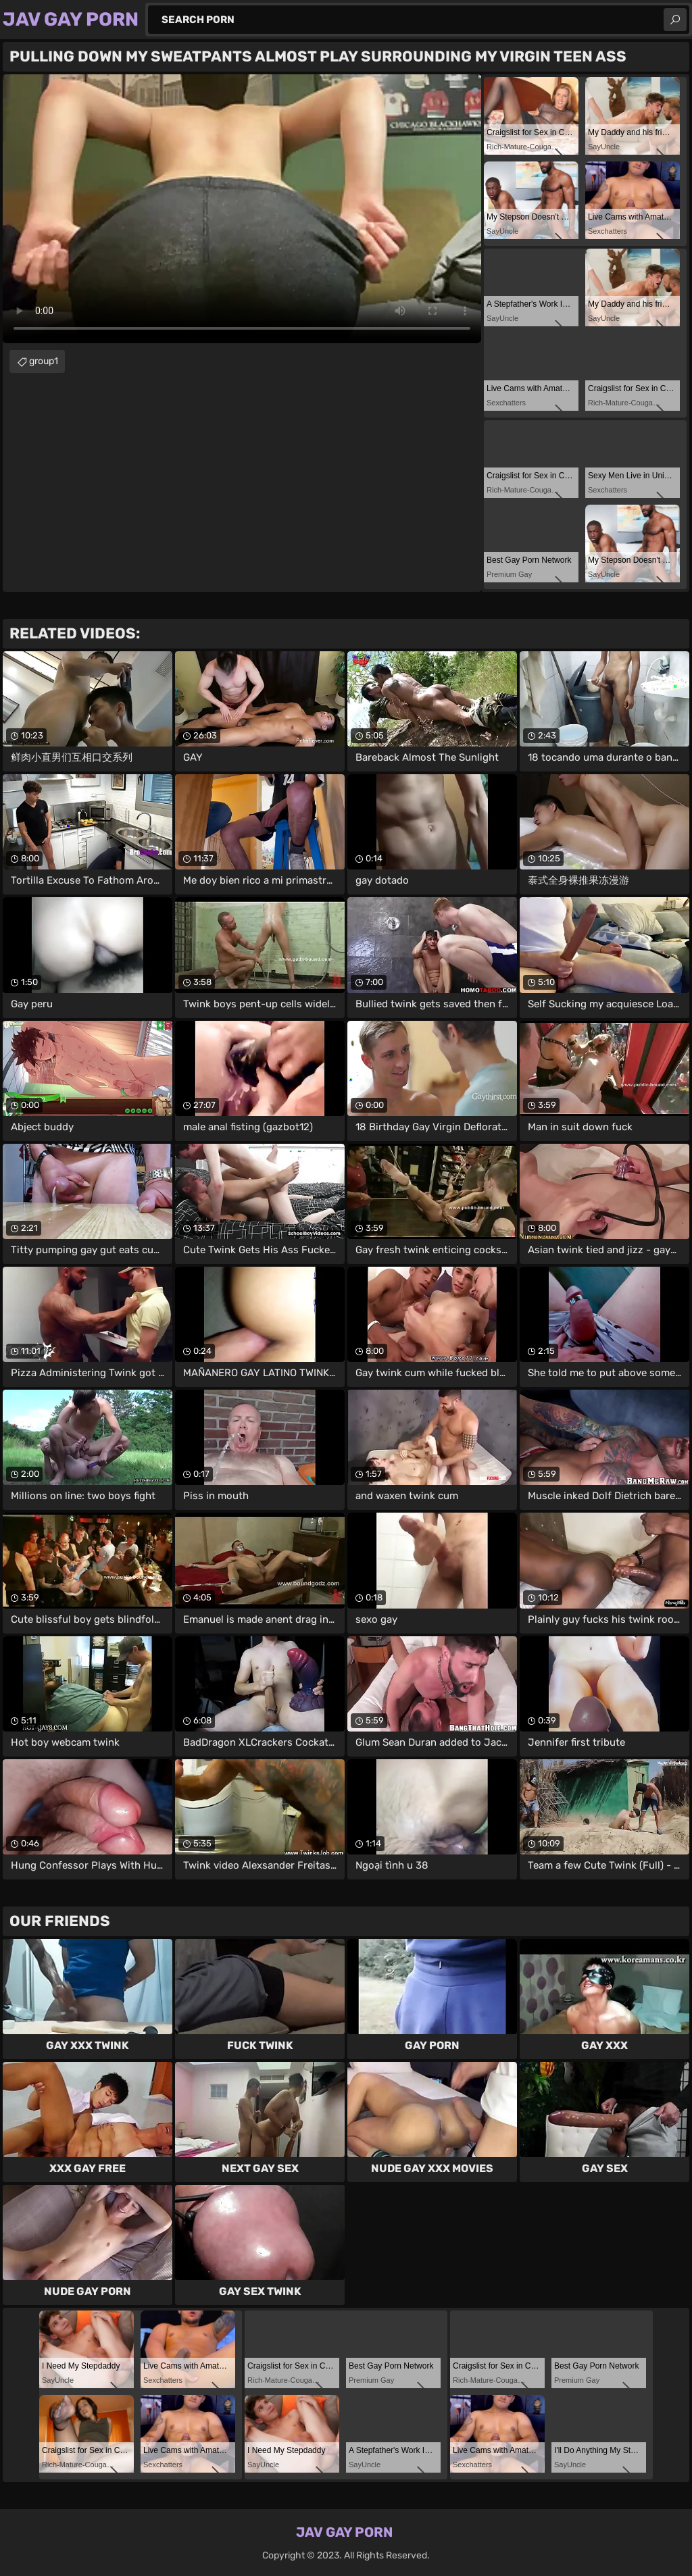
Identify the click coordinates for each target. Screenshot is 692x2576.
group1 (43, 361)
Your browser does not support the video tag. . (242, 208)
